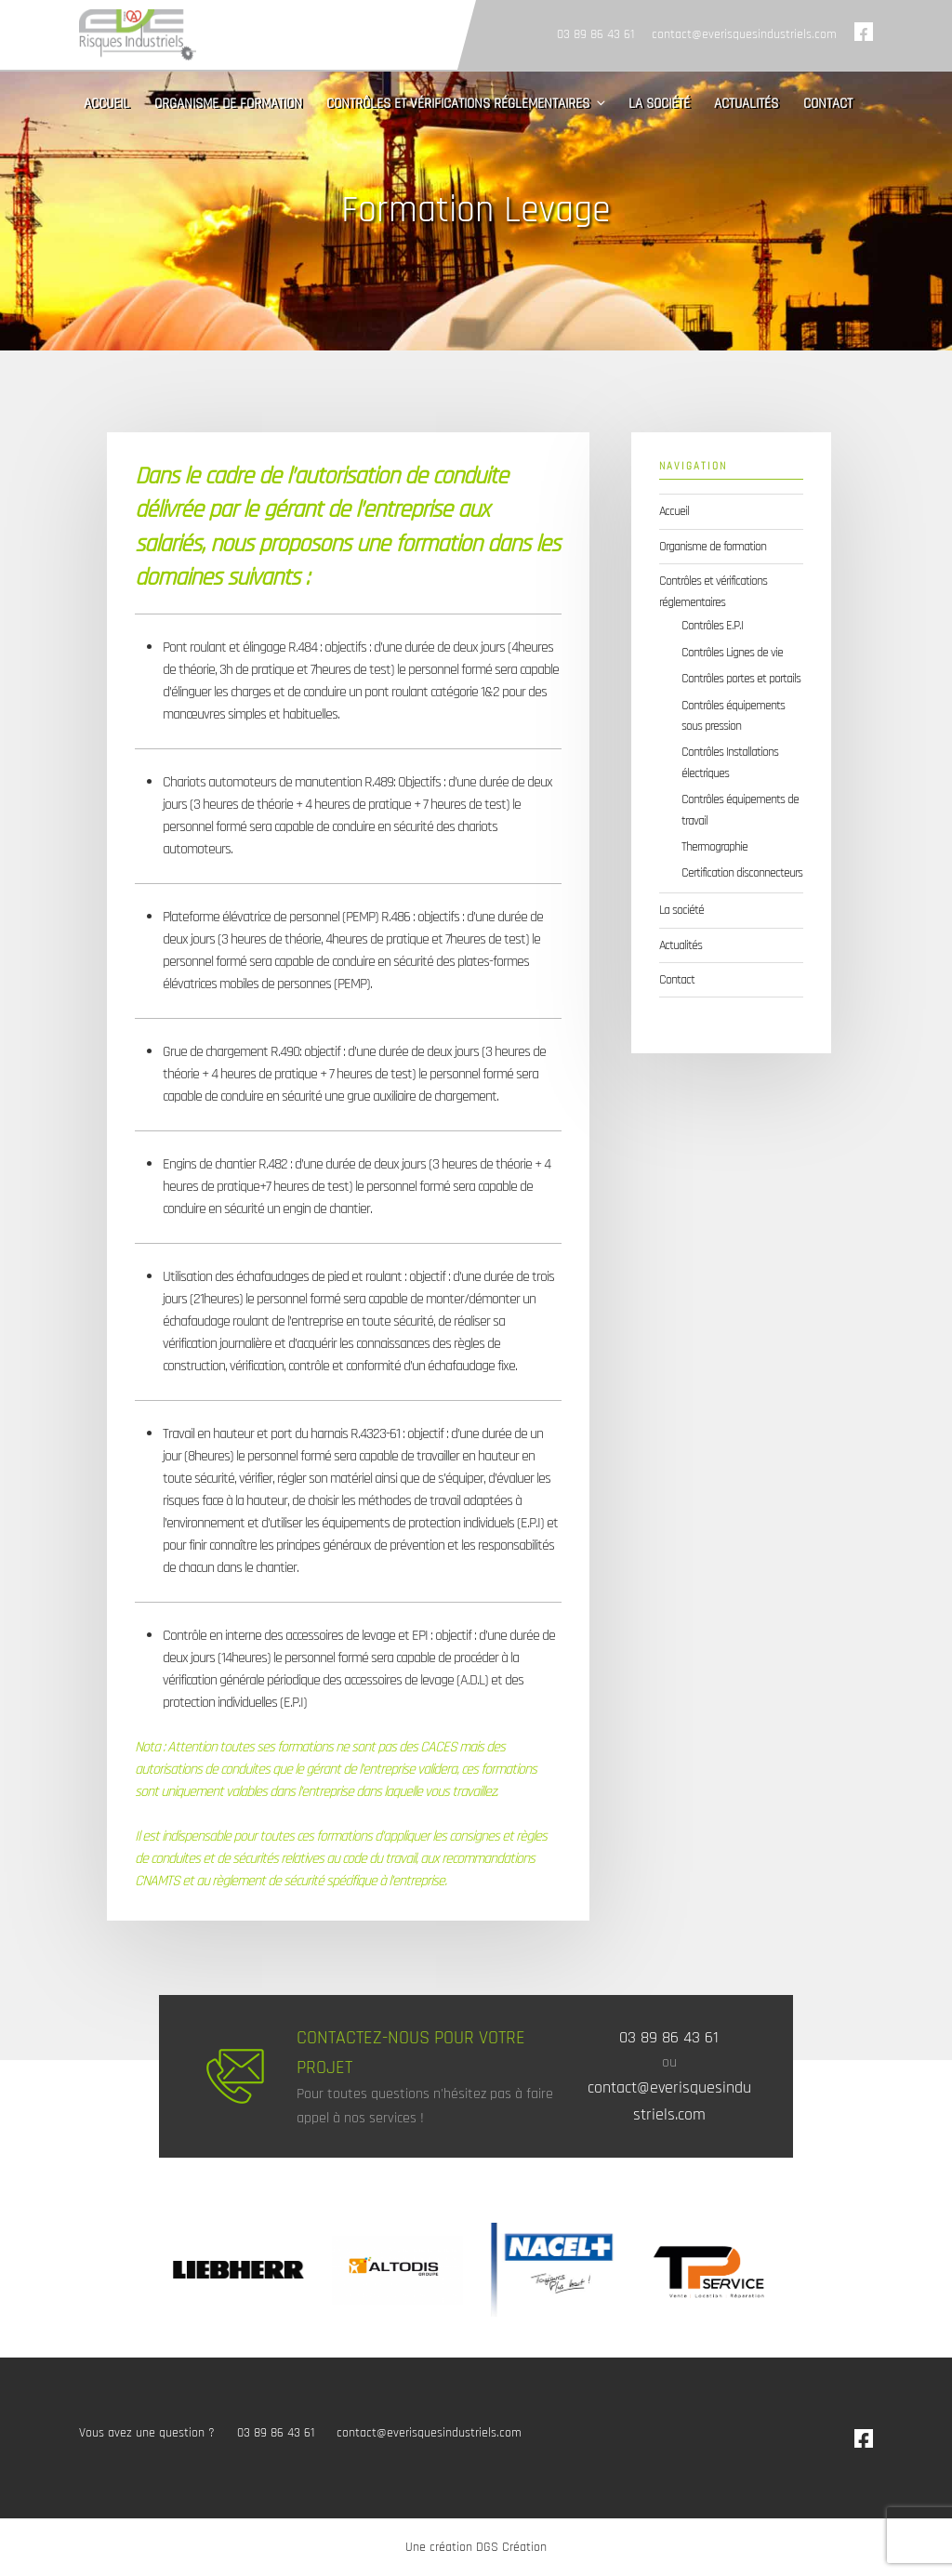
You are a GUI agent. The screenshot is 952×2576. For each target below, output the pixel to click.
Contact (828, 103)
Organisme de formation (228, 103)
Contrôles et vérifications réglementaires (467, 103)
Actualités (746, 103)
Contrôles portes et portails (740, 678)
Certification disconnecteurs (741, 873)
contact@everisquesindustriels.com (744, 34)
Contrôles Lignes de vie (732, 652)
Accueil (106, 103)
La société (659, 103)
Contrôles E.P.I (712, 625)
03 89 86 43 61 (595, 34)
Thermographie (714, 847)
